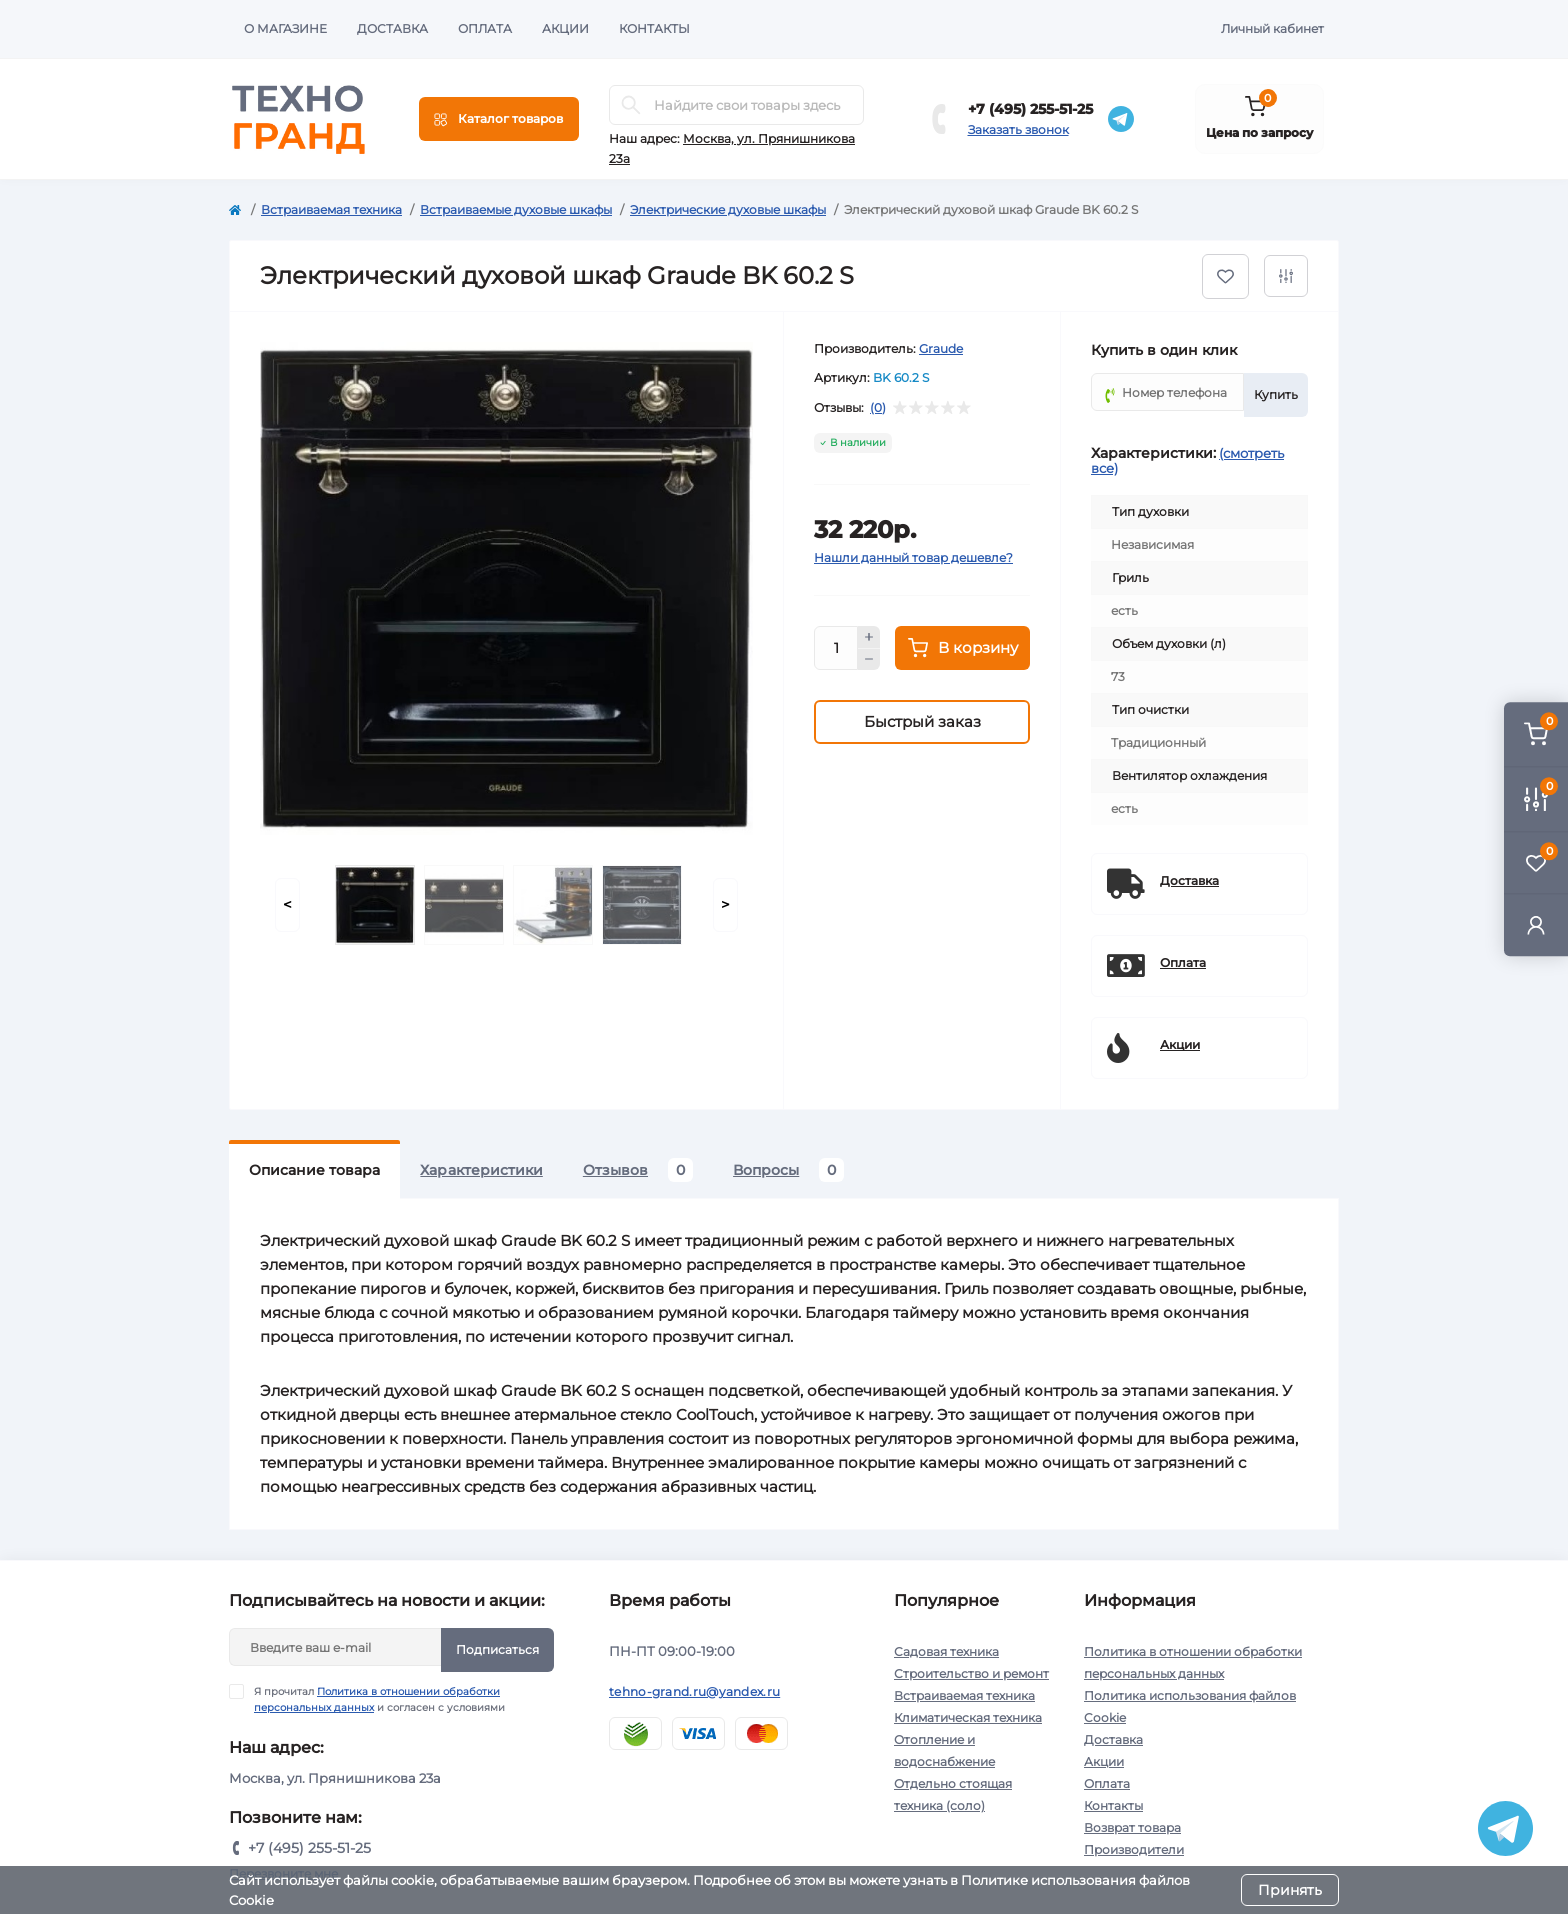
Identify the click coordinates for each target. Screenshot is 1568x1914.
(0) (878, 408)
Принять (1290, 1890)
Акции (565, 28)
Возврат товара (1132, 1827)
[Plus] (869, 637)
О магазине (285, 28)
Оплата (485, 28)
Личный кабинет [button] (1272, 28)
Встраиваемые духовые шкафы (516, 209)
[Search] (631, 105)
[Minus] (869, 660)
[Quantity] (836, 648)
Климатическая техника (968, 1717)
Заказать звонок (1018, 129)
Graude (941, 348)
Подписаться (497, 1649)
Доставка (392, 28)
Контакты (654, 28)
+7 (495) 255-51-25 (1030, 109)
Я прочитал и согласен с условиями (379, 1699)
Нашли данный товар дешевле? (913, 557)
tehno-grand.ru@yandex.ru (694, 1691)
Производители (1134, 1849)
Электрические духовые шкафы (728, 209)
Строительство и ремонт (971, 1673)
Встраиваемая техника (331, 209)
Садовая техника (946, 1651)
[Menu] (499, 119)
